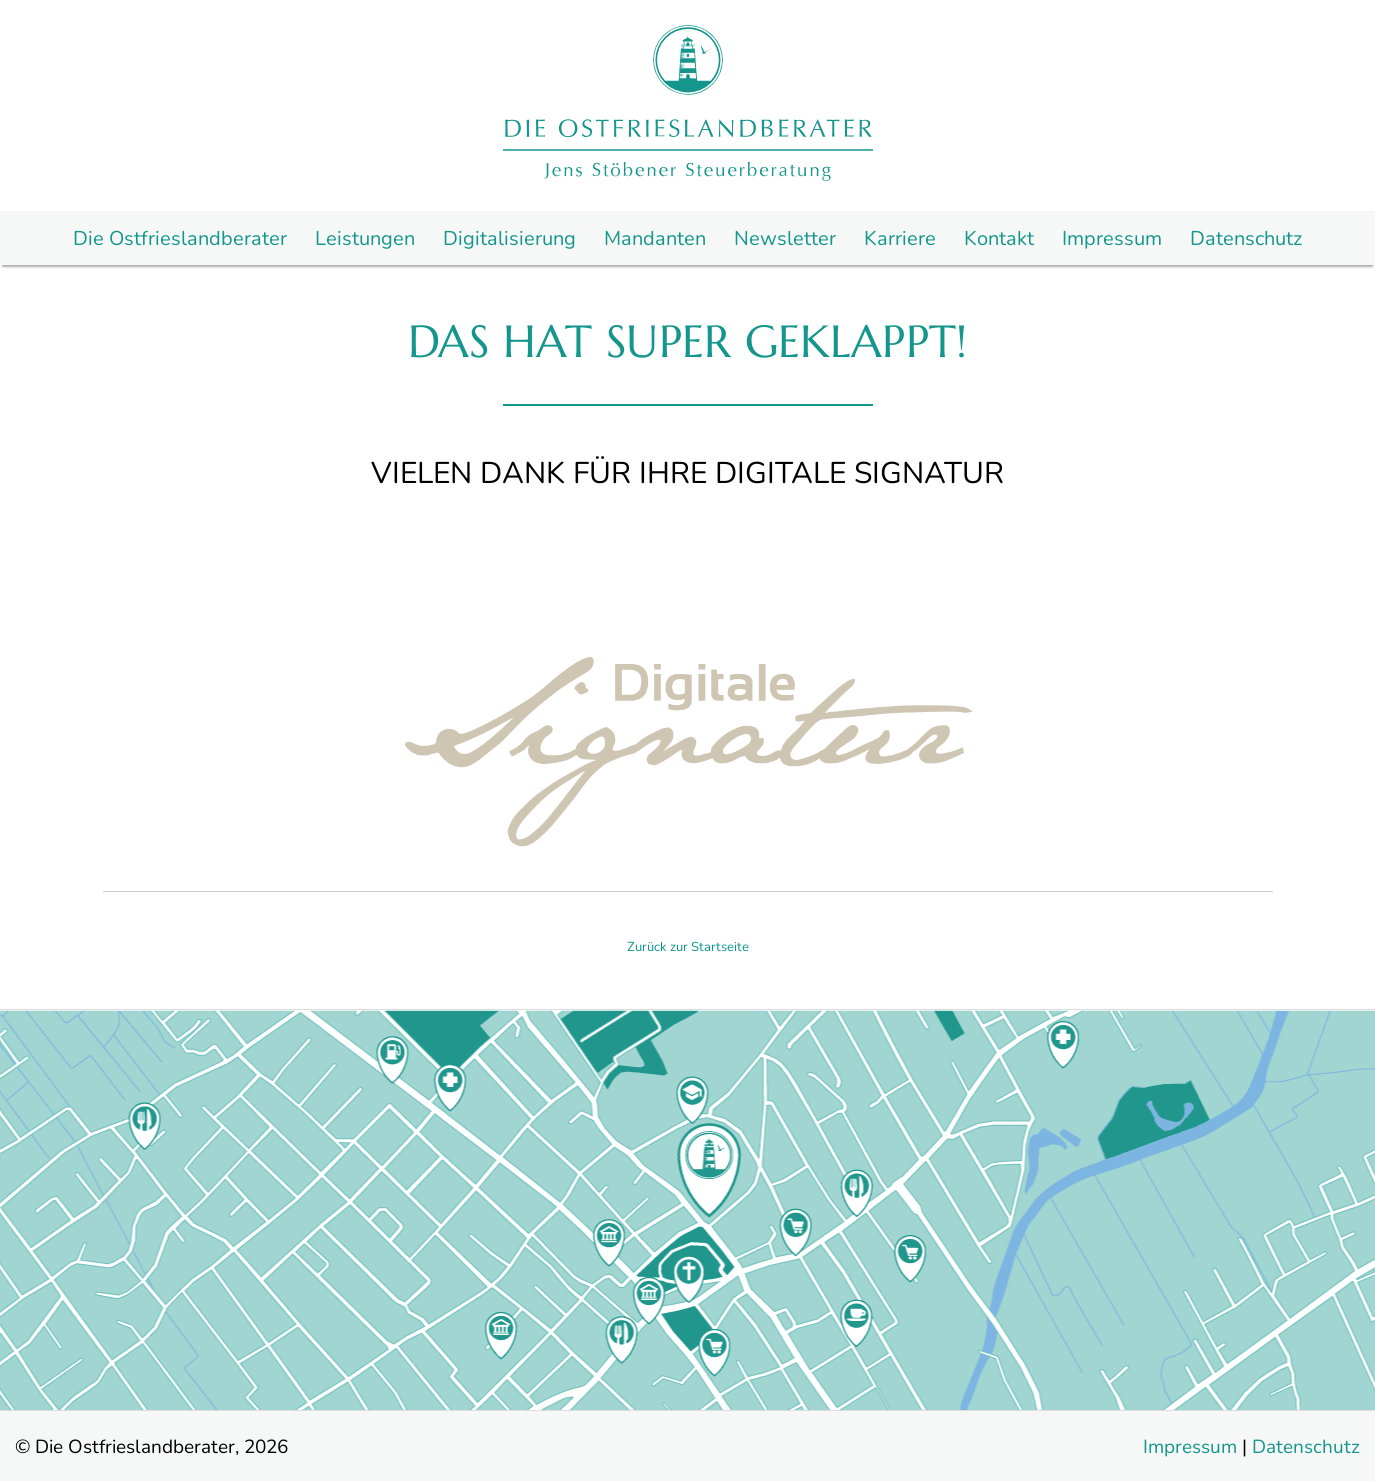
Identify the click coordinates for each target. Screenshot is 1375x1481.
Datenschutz (1246, 239)
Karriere (900, 239)
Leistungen (365, 239)
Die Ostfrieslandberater (180, 239)
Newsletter (785, 239)
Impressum (1112, 239)
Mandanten (655, 239)
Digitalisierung (509, 239)
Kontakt (999, 239)
